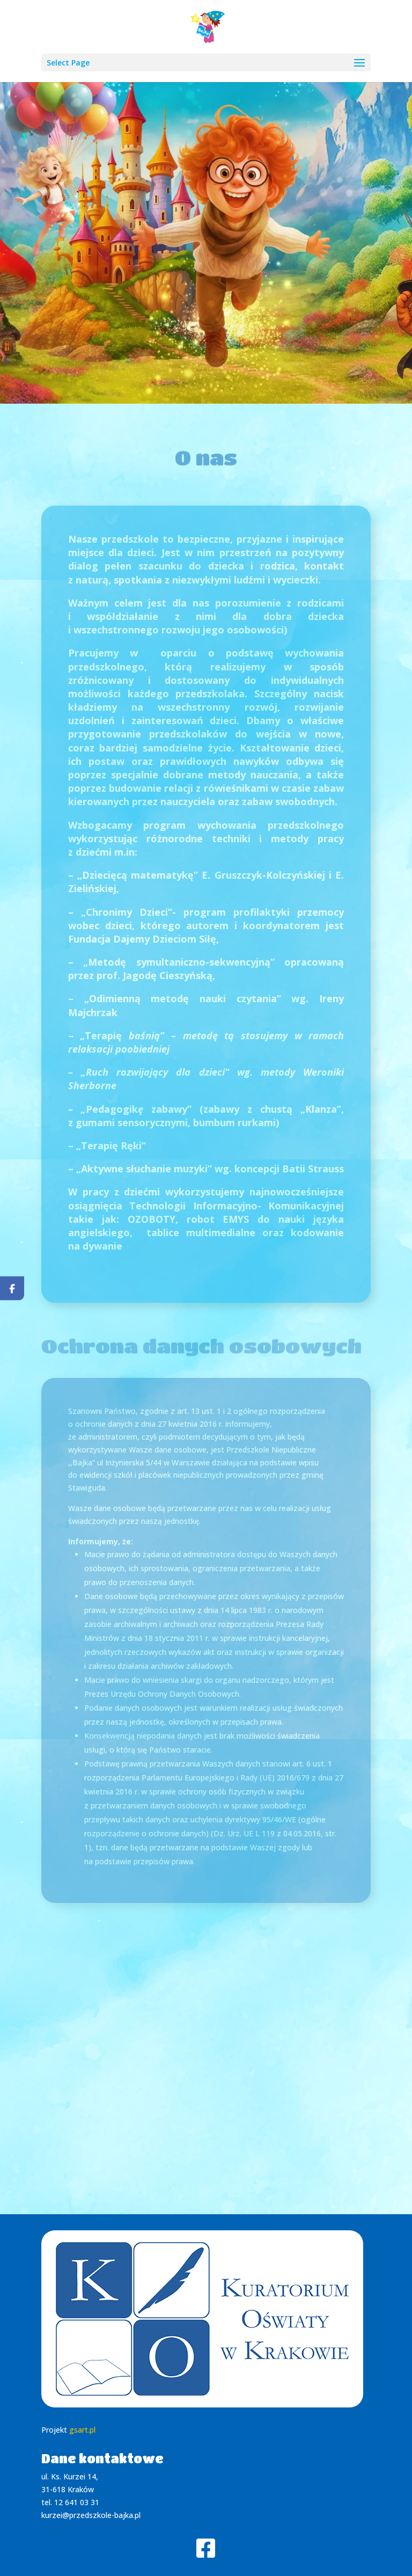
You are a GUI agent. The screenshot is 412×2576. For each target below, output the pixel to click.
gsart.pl (82, 2430)
